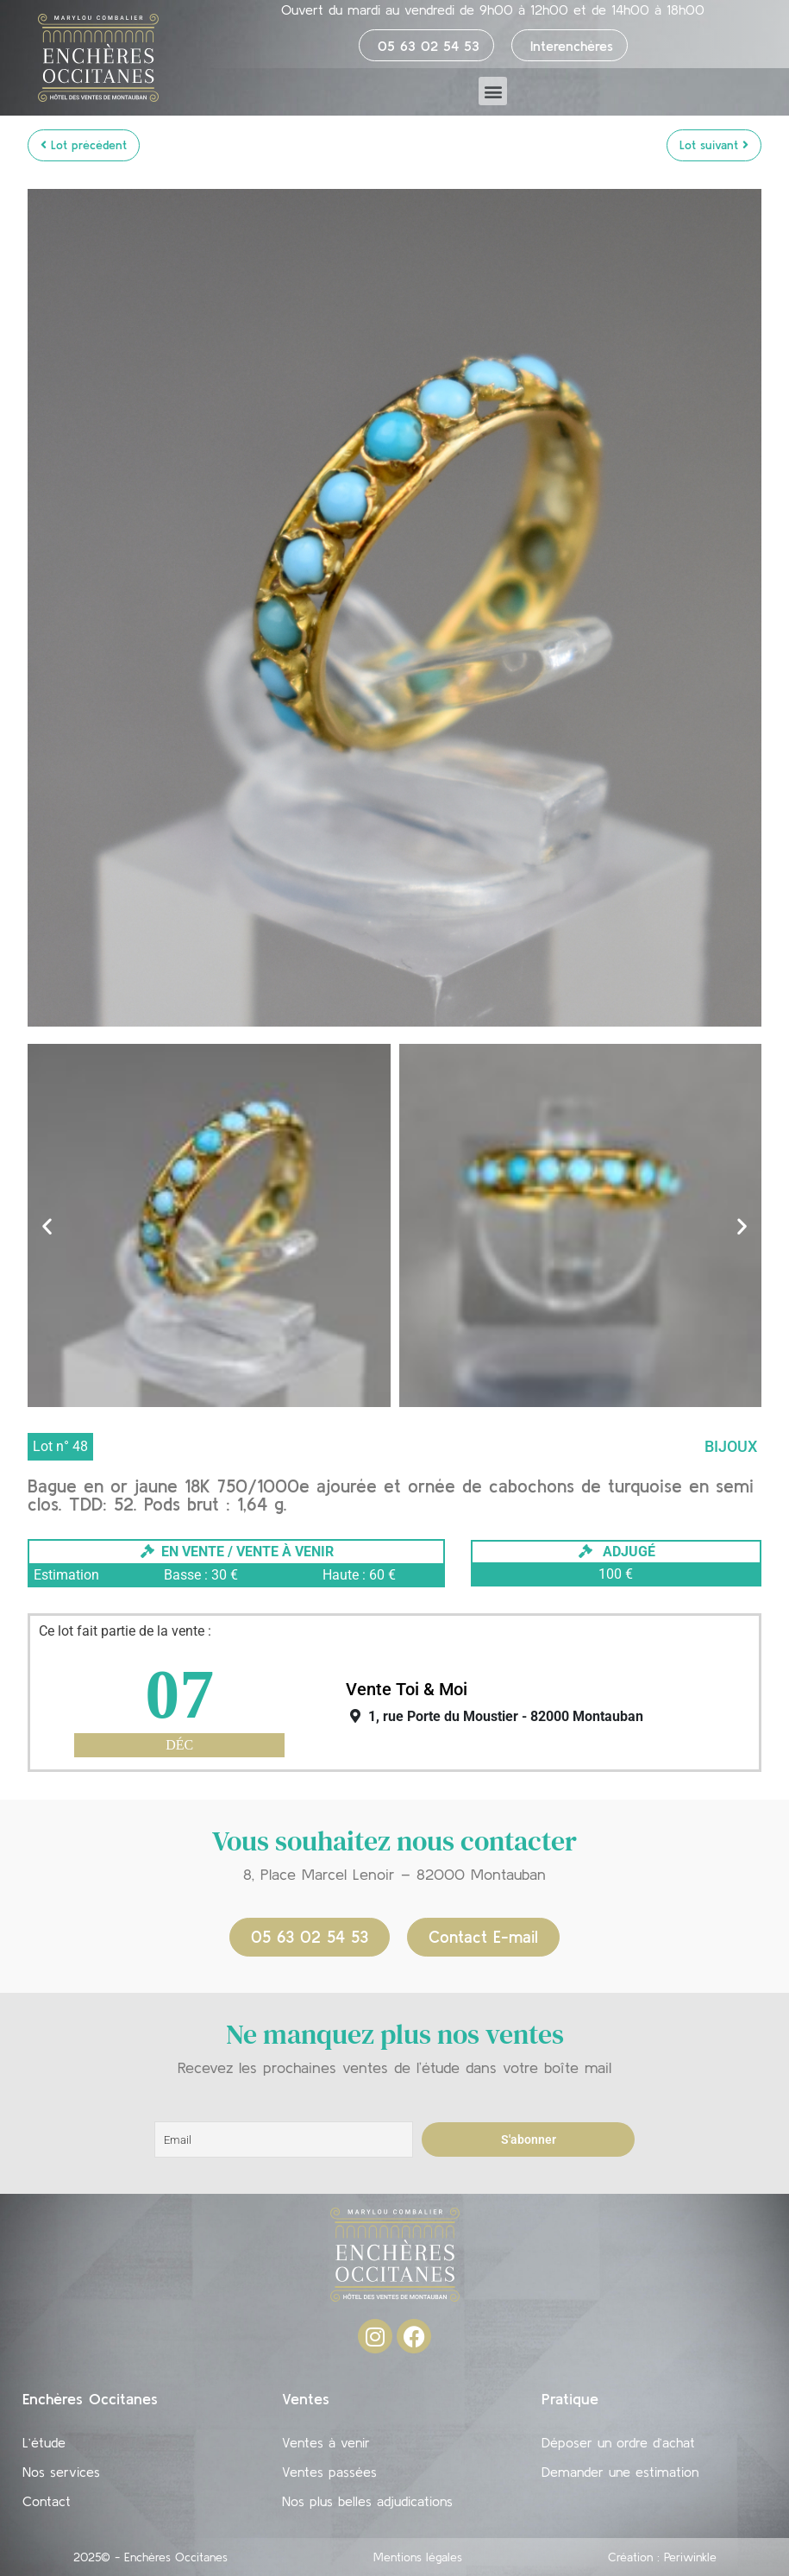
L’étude (44, 2442)
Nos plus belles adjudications (367, 2501)
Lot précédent (84, 145)
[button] (493, 91)
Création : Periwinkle (662, 2557)
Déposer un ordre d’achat (618, 2442)
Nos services (61, 2471)
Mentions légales (417, 2557)
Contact (46, 2501)
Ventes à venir (326, 2442)
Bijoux (730, 1446)
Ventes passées (329, 2471)
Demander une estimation (620, 2471)
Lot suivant (713, 145)
